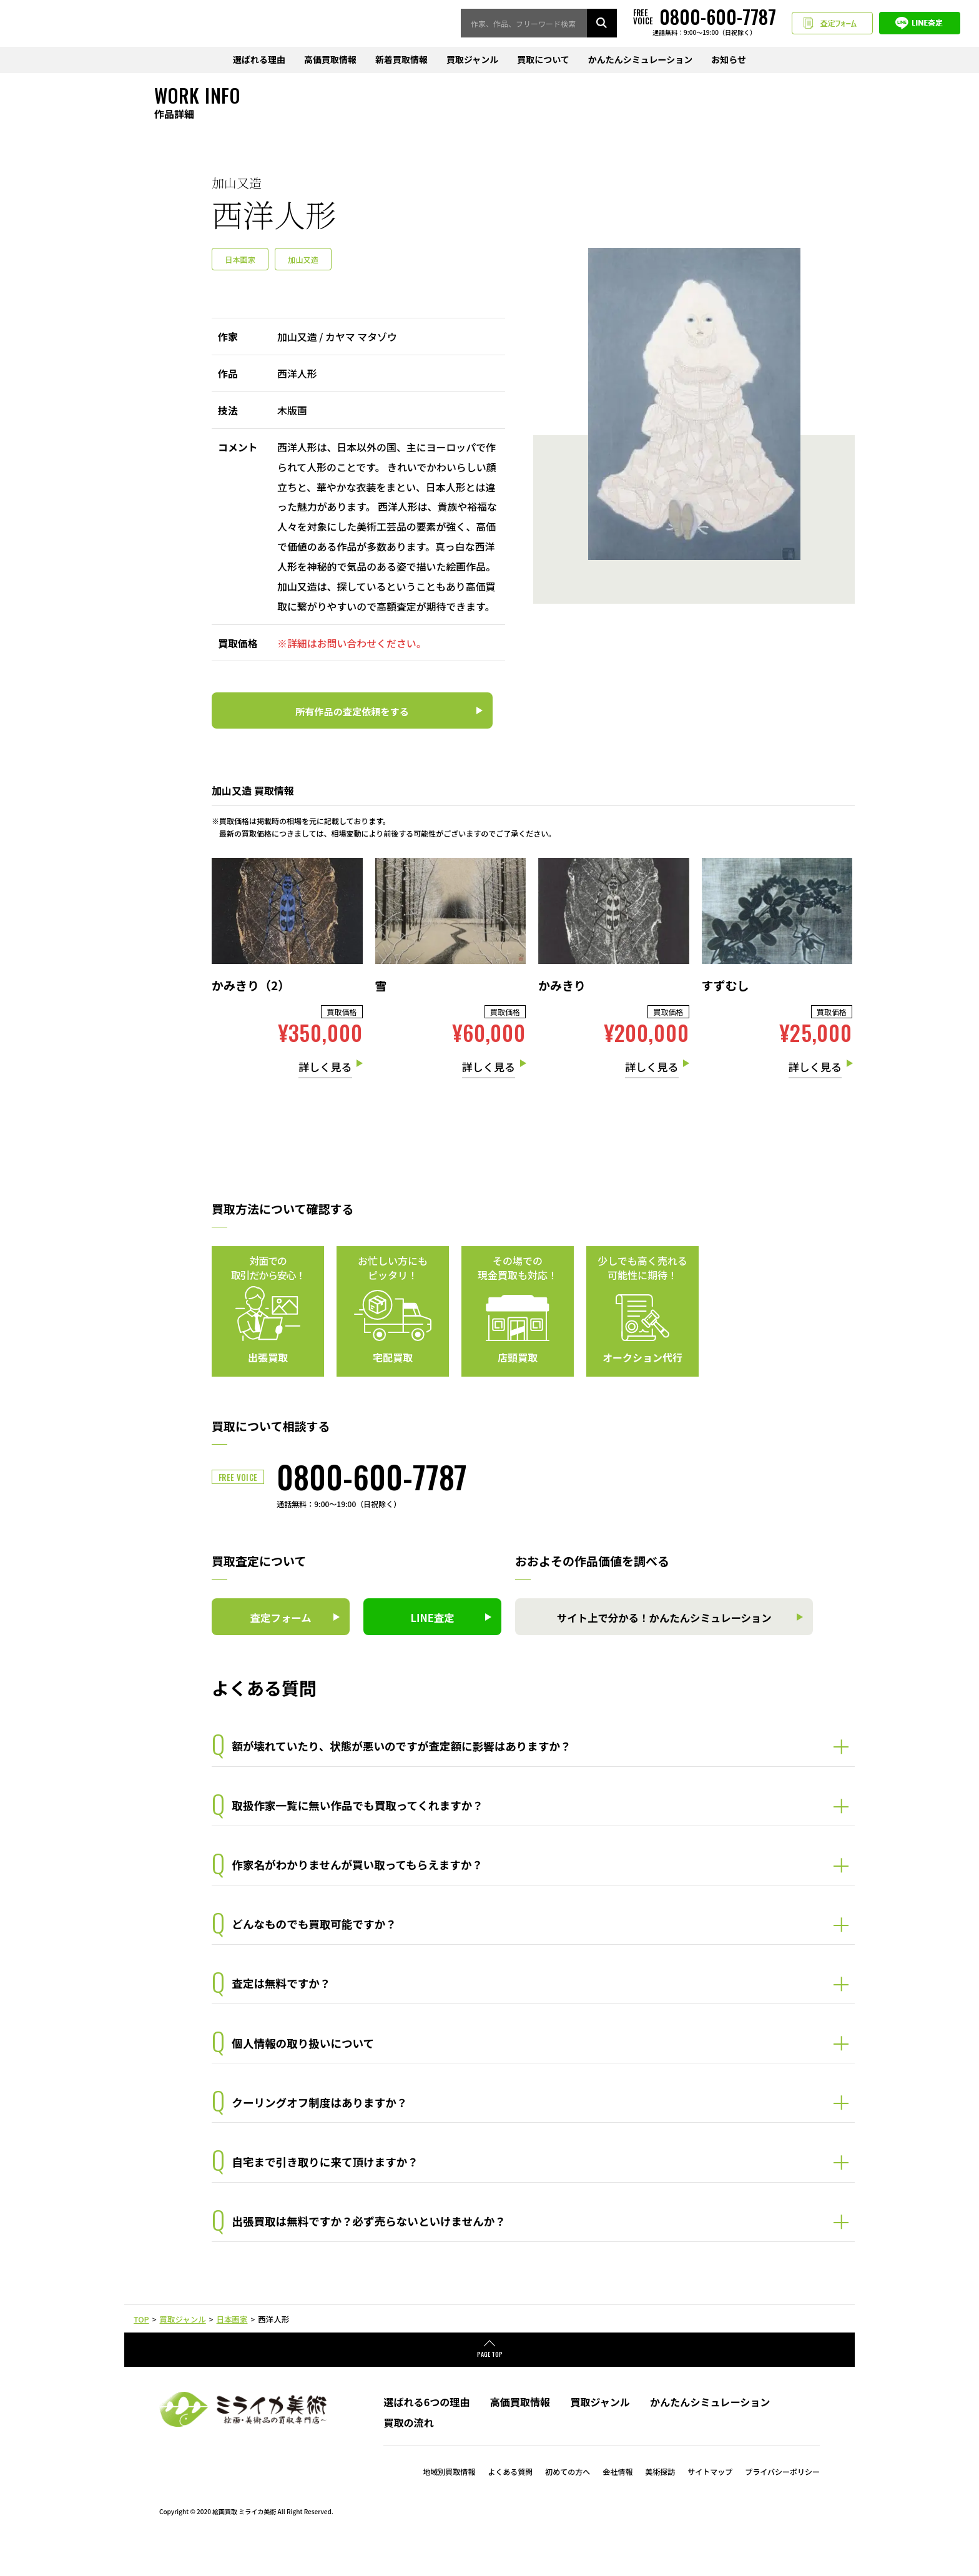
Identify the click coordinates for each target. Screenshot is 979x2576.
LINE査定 (919, 23)
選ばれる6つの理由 (426, 2434)
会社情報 (617, 2504)
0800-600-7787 (372, 1478)
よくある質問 (510, 2504)
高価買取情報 (330, 60)
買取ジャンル (472, 60)
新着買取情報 (401, 60)
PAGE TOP (490, 2387)
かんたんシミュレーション (640, 60)
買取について (543, 60)
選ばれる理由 (259, 60)
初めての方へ (567, 2504)
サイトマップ (709, 2504)
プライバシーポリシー (782, 2504)
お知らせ (728, 60)
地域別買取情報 (449, 2504)
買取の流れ (408, 2454)
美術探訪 (660, 2504)
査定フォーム (832, 23)
